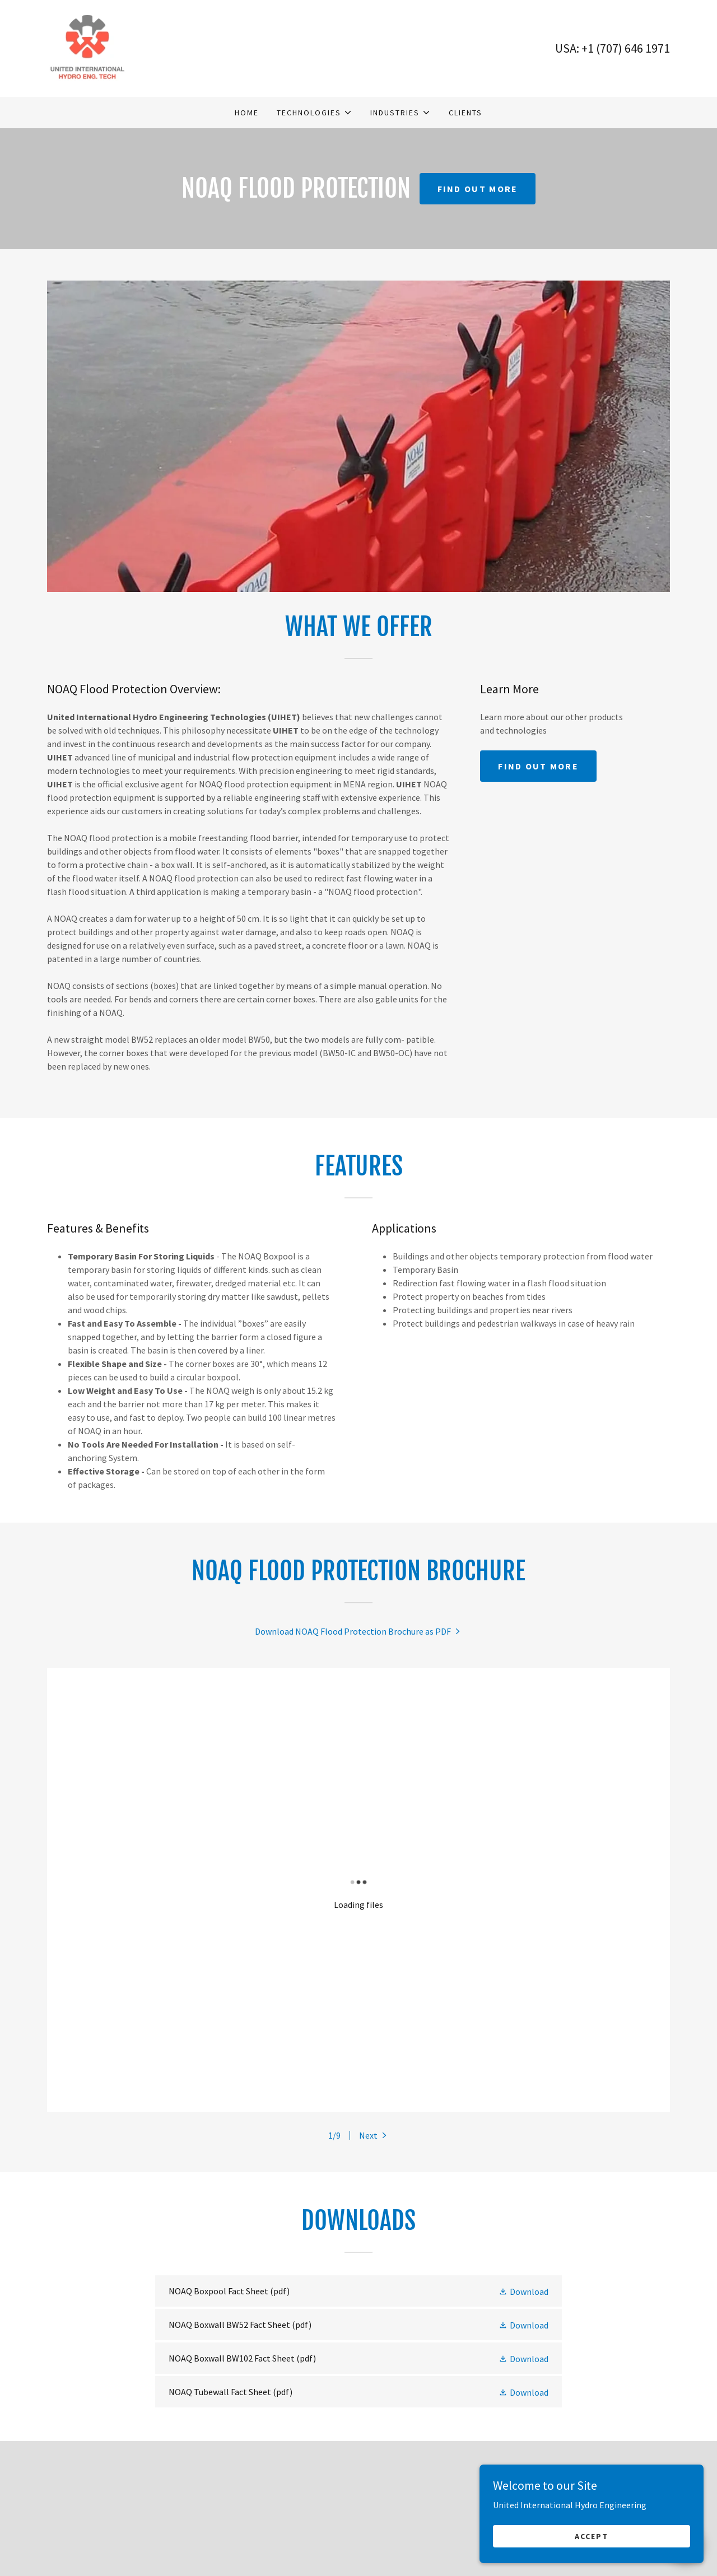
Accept (591, 2536)
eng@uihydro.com (114, 2552)
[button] (314, 112)
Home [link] (247, 113)
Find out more (477, 188)
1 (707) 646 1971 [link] (629, 48)
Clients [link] (465, 113)
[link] (87, 47)
